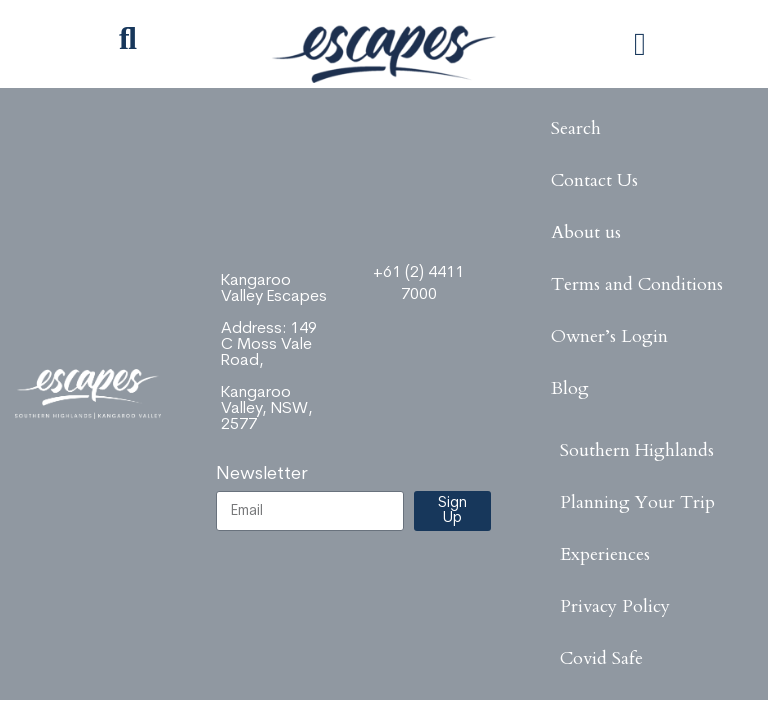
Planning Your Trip (637, 502)
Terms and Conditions (637, 284)
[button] (640, 44)
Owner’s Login (609, 336)
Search (576, 128)
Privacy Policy (615, 606)
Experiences (605, 554)
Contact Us (594, 180)
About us (586, 232)
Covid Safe (601, 658)
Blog (570, 388)
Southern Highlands (637, 450)
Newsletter (262, 474)
